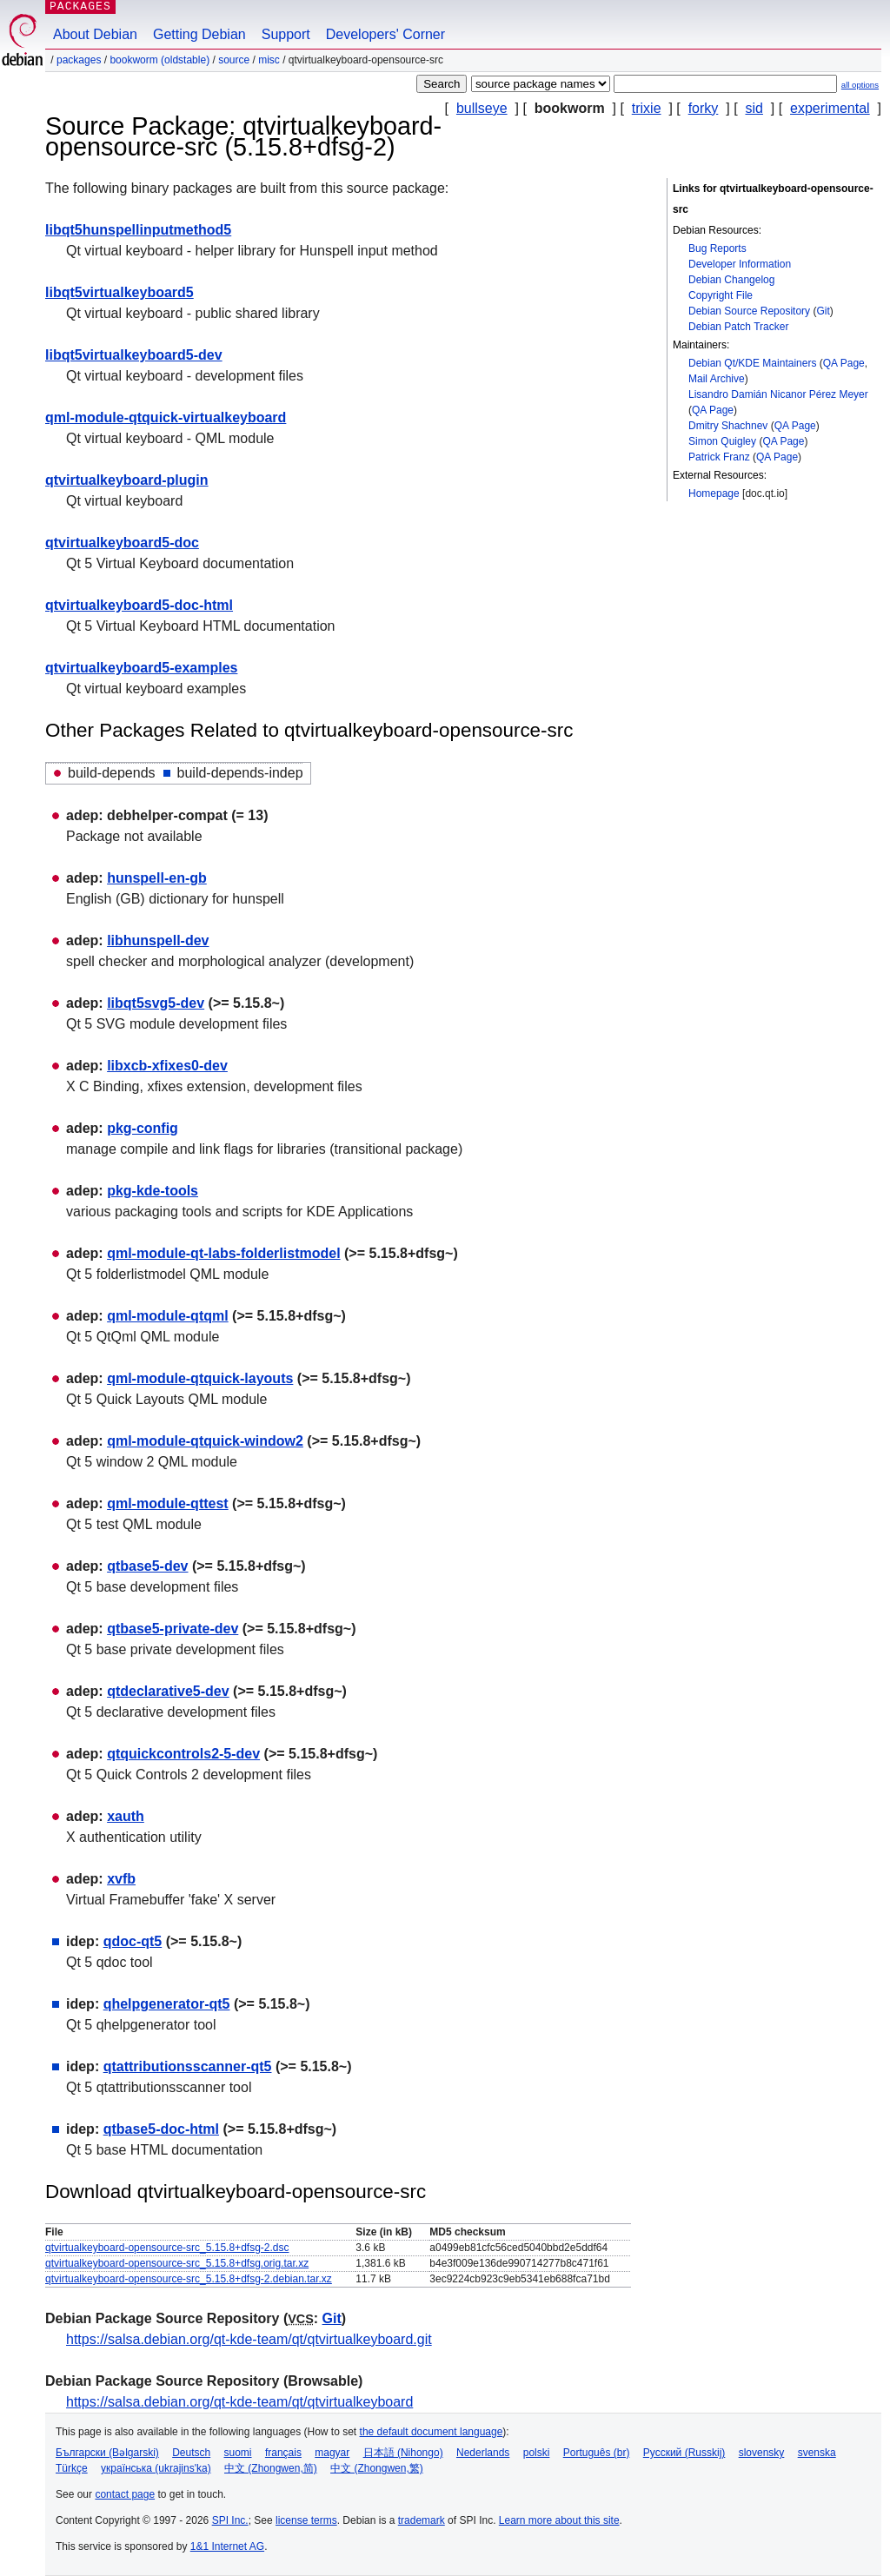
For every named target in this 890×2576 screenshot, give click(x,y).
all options (860, 84)
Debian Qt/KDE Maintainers (752, 363)
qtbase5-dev (147, 1566)
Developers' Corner (385, 34)
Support (286, 34)
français (283, 2453)
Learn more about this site (559, 2520)
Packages (78, 60)
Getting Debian (199, 34)
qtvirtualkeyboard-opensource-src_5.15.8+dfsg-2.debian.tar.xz (188, 2279)
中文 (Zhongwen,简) (270, 2468)
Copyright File (720, 295)
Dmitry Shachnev (727, 426)
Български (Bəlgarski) (107, 2453)
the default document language (431, 2432)
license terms (306, 2520)
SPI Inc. (230, 2520)
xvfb (121, 1878)
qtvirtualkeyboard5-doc (122, 542)
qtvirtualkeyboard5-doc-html (139, 605)
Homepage (714, 493)
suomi (238, 2453)
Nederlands (482, 2453)
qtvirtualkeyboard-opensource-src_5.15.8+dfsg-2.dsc (167, 2248)
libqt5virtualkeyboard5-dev (133, 355)
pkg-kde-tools (152, 1190)
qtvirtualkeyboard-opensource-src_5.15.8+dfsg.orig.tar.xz (177, 2263)
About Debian (95, 34)
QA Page (844, 363)
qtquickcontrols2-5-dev (183, 1753)
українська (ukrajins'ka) (156, 2468)
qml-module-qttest (168, 1503)
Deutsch (191, 2453)
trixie (646, 108)
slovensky (762, 2453)
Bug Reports (717, 248)
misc (269, 60)
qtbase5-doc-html (161, 2129)
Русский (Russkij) (684, 2453)
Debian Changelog (731, 280)
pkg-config (142, 1128)
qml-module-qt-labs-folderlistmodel (223, 1253)
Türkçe (72, 2468)
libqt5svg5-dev (155, 1003)
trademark (421, 2520)
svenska (817, 2453)
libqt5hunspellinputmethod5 (138, 229)
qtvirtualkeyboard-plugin (127, 480)
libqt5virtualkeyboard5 (119, 292)
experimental (830, 108)
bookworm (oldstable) (159, 60)
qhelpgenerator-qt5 (166, 2004)
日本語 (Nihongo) (403, 2453)
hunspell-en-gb (157, 878)
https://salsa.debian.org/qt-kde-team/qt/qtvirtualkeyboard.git (249, 2339)
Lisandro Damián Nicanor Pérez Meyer (778, 394)
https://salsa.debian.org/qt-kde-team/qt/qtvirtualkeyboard (239, 2401)
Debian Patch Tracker (738, 327)
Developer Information (739, 264)
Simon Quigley (722, 441)
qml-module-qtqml (168, 1315)
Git (822, 311)
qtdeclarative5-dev (168, 1691)
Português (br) (596, 2453)
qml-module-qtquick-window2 (205, 1441)
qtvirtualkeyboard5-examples (141, 667)
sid (753, 108)
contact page (125, 2494)
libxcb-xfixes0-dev (167, 1065)
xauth (125, 1816)
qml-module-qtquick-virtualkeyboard (165, 417)
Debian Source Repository (749, 311)
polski (536, 2453)
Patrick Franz (719, 457)
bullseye (482, 108)
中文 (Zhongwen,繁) (376, 2468)
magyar (332, 2453)
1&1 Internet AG (227, 2546)
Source (233, 60)
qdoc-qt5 (133, 1941)
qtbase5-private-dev (172, 1628)
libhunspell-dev (158, 940)
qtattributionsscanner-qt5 (187, 2066)
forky (703, 108)
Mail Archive (716, 379)
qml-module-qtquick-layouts (200, 1378)
